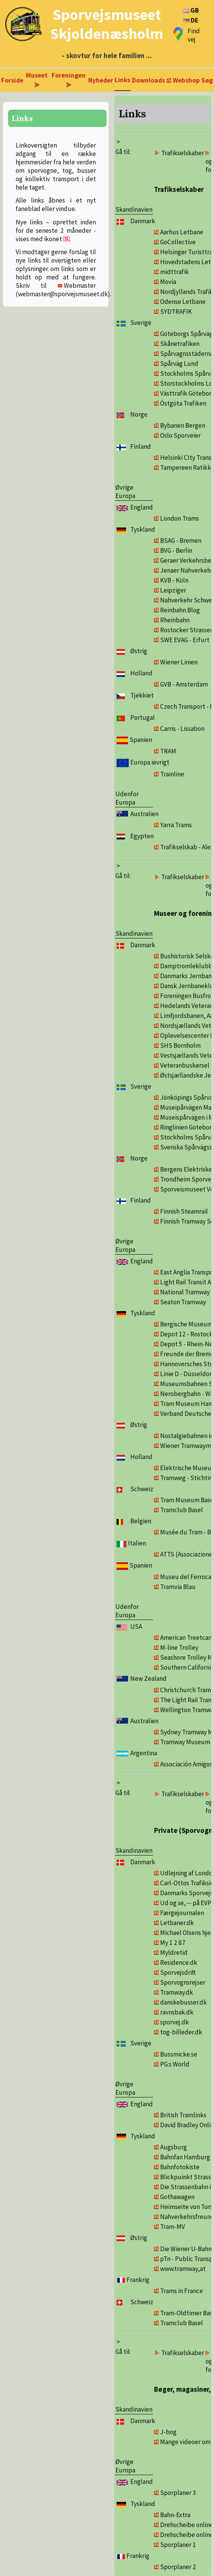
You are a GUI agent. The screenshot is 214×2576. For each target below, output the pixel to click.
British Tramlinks (183, 2115)
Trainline (172, 774)
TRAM (168, 751)
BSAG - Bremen (180, 540)
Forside (12, 80)
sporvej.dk (174, 2022)
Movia (168, 282)
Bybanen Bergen (182, 425)
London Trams (179, 518)
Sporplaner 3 (178, 2492)
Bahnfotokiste (179, 2167)
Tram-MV (172, 2226)
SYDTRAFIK (176, 311)
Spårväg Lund (179, 363)
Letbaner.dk (177, 1923)
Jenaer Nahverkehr (186, 570)
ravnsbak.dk (176, 2012)
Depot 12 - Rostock (186, 1334)
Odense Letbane (183, 301)
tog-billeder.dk (181, 2032)
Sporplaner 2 (178, 2567)
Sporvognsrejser (182, 1982)
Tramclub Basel (181, 1510)
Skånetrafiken (179, 343)
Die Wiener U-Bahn (186, 2249)
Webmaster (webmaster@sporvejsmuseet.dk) (63, 289)
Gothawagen (177, 2197)
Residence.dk (178, 1962)
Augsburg (173, 2147)
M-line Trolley (179, 1647)
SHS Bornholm (180, 1045)
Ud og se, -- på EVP (185, 1903)
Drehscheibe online (186, 2525)
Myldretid (174, 1952)
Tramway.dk (176, 1992)
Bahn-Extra (175, 2515)
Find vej (194, 35)
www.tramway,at (183, 2268)
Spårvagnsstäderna (186, 353)
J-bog (168, 2432)
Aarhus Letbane (181, 232)
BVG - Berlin (176, 550)
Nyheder (100, 80)
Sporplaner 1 (178, 2544)
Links (122, 80)
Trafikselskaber (182, 153)
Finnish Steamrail (184, 1211)
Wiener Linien (179, 662)
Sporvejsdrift (178, 1972)
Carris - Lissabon (182, 728)
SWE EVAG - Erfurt (184, 640)
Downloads (148, 80)
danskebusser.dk (183, 2002)
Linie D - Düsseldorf (187, 1374)
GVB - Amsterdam (184, 684)
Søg (207, 80)
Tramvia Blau (178, 1587)
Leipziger (173, 590)
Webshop (186, 80)
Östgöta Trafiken (183, 403)
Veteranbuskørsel (184, 1065)
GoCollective (178, 242)
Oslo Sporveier (180, 435)
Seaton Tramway (183, 1302)
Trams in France (181, 2291)
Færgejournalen (182, 1913)
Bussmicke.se (178, 2054)
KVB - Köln (174, 580)
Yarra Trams (176, 825)
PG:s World (175, 2064)
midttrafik (174, 272)
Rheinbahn (175, 620)
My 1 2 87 (172, 1942)
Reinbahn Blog (180, 610)
